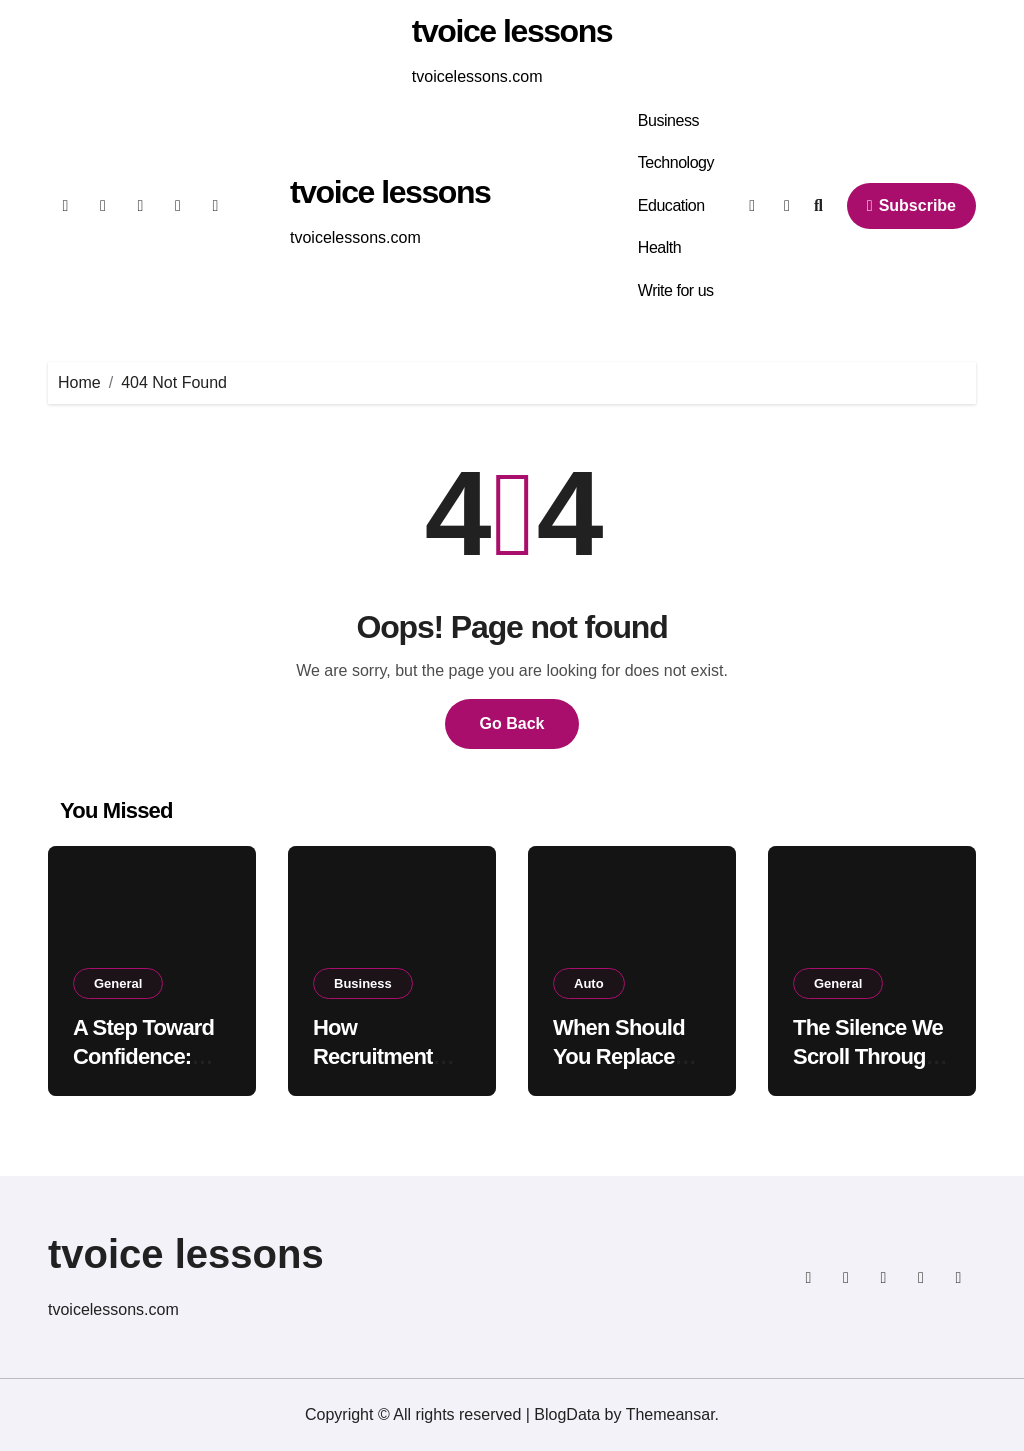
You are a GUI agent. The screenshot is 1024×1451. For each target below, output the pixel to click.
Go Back (512, 723)
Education (671, 205)
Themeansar (670, 1414)
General (118, 983)
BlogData (567, 1414)
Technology (676, 162)
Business (668, 120)
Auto (589, 983)
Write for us (676, 290)
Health (659, 247)
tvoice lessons (512, 31)
